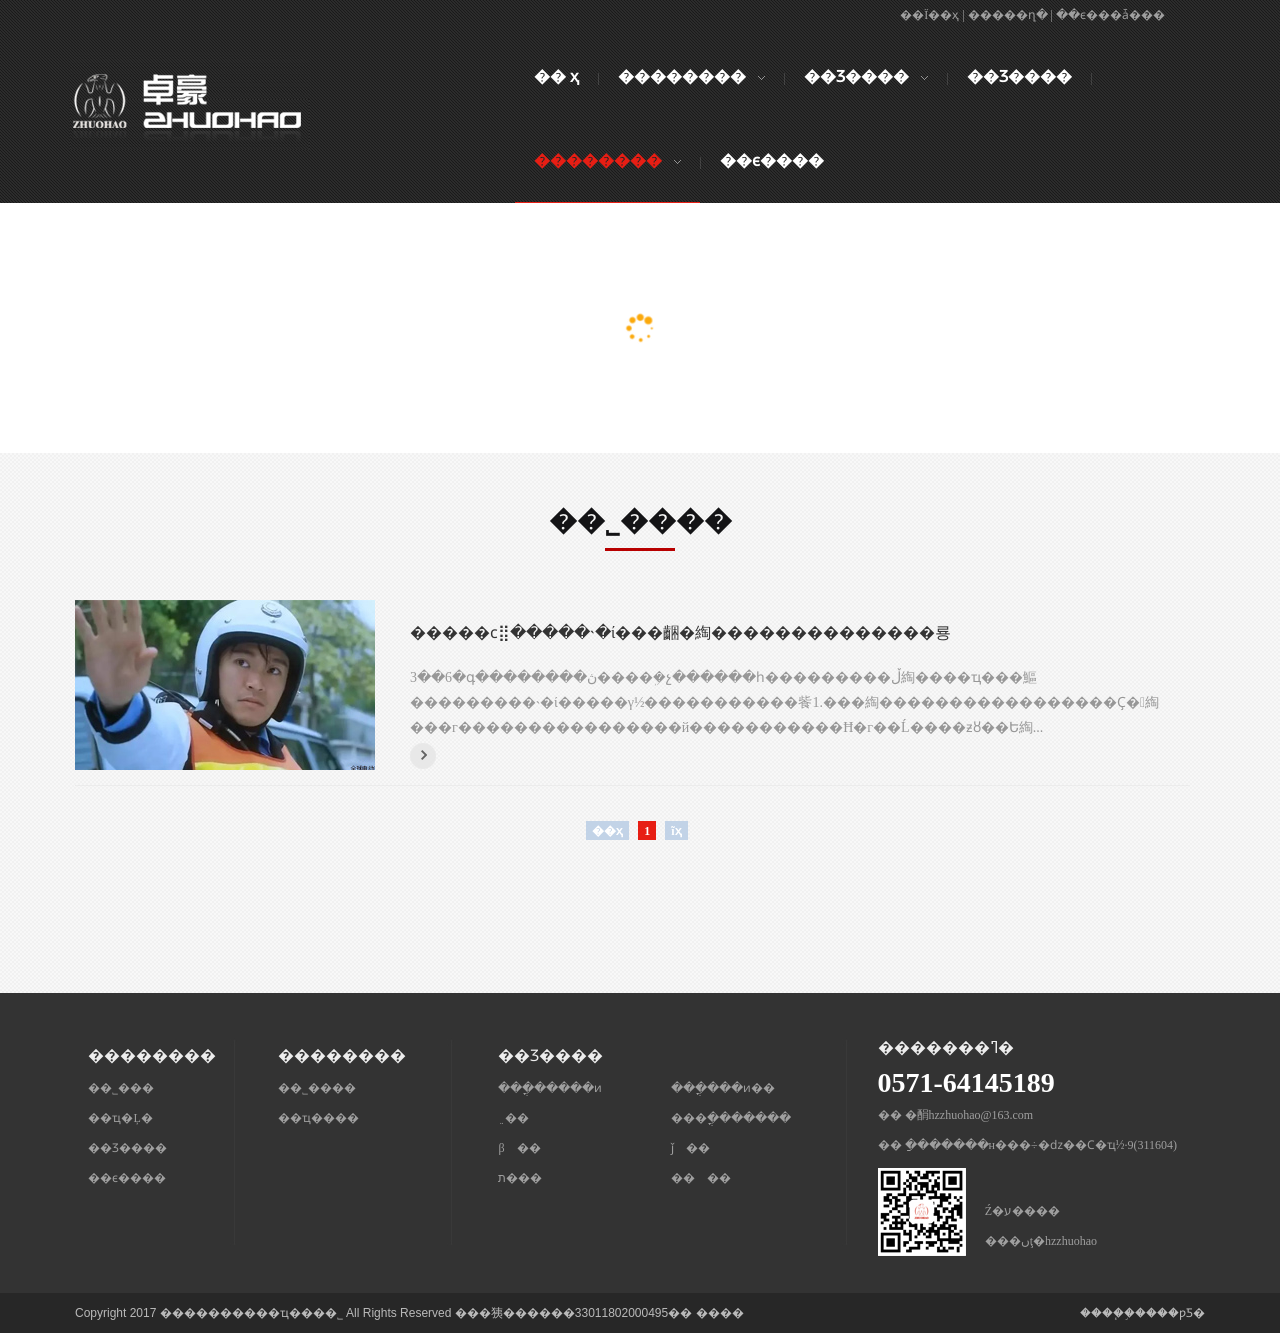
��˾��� (121, 1088)
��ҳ (607, 831)
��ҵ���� (318, 1118)
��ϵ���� (127, 1178)
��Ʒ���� (127, 1148)
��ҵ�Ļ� (120, 1118)
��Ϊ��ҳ (929, 15)
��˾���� (317, 1088)
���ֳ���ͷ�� (723, 1088)
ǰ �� (690, 1148)
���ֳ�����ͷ (550, 1088)
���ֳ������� (731, 1118)
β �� (519, 1148)
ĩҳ (676, 831)
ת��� (520, 1178)
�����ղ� (1008, 15)
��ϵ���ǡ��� (1110, 15)
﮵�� (513, 1118)
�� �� (701, 1178)
